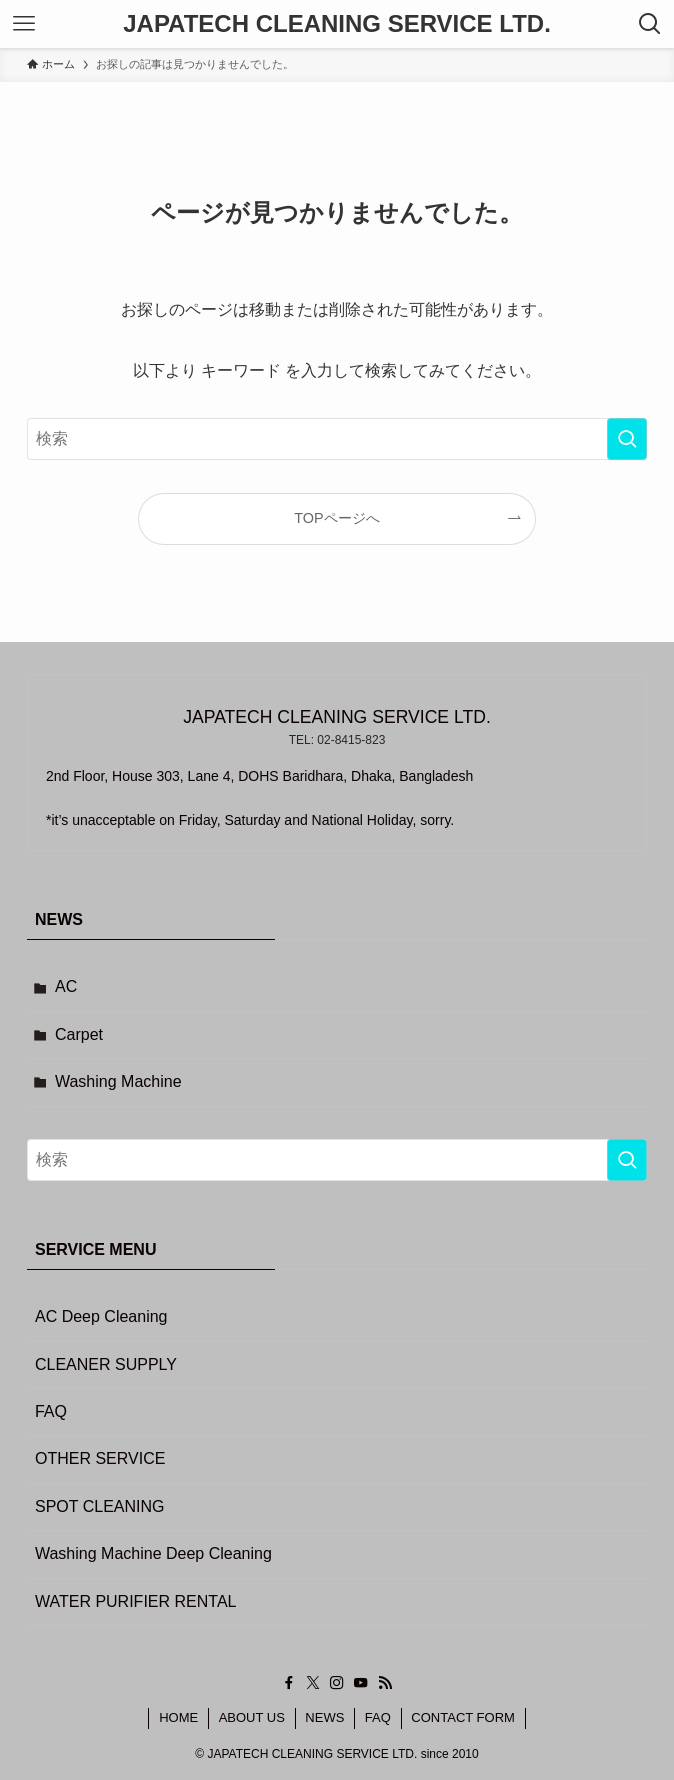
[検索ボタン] (650, 24)
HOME (178, 1717)
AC (66, 986)
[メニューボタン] (24, 24)
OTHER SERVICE (100, 1458)
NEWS (324, 1717)
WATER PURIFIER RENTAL (136, 1601)
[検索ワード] (337, 439)
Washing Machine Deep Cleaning (153, 1553)
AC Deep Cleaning (101, 1316)
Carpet (79, 1034)
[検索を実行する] (627, 439)
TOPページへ (336, 518)
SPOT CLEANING (100, 1506)
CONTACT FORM (463, 1717)
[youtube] (361, 1683)
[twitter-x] (313, 1683)
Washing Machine (118, 1081)
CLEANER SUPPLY (106, 1364)
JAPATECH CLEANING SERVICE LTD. (337, 24)
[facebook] (289, 1683)
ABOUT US (252, 1717)
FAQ (51, 1411)
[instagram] (337, 1683)
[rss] (385, 1683)
